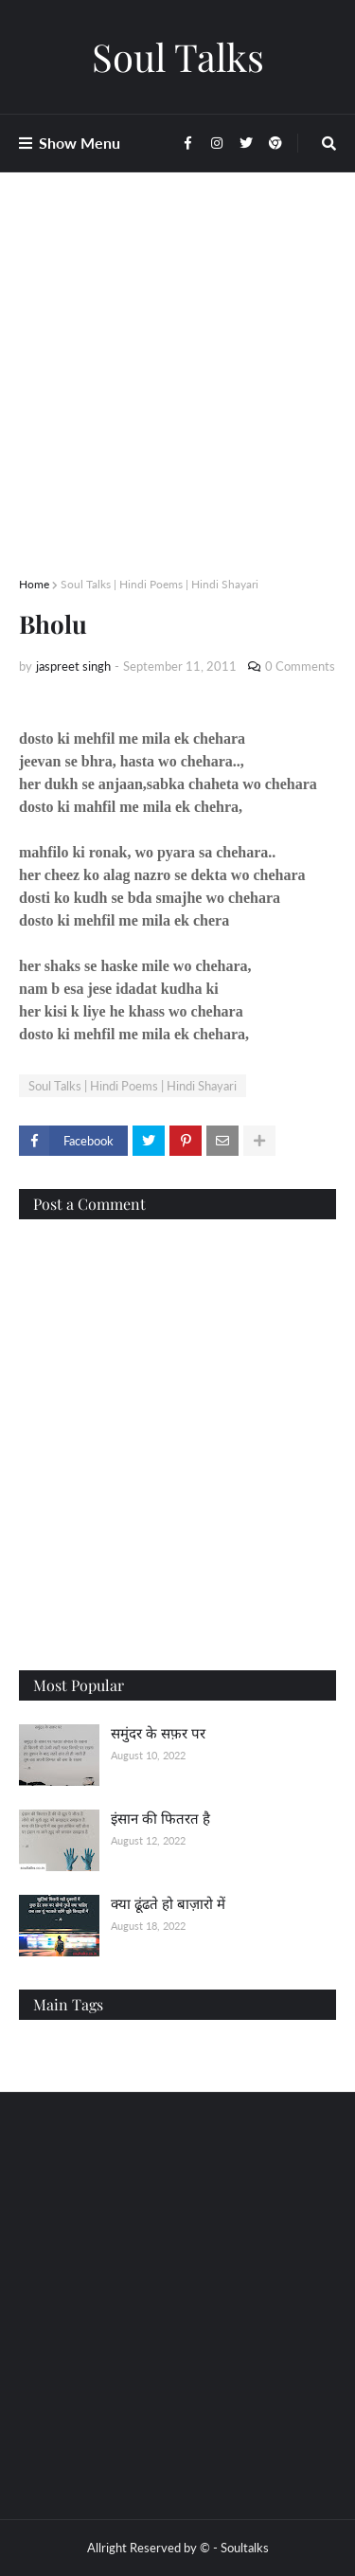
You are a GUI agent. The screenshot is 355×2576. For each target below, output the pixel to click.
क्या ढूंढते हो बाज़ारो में (168, 1903)
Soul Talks (178, 56)
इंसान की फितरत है (160, 1818)
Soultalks (245, 2547)
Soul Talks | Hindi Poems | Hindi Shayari (159, 584)
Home (34, 584)
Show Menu (79, 143)
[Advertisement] (177, 397)
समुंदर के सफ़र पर (158, 1732)
